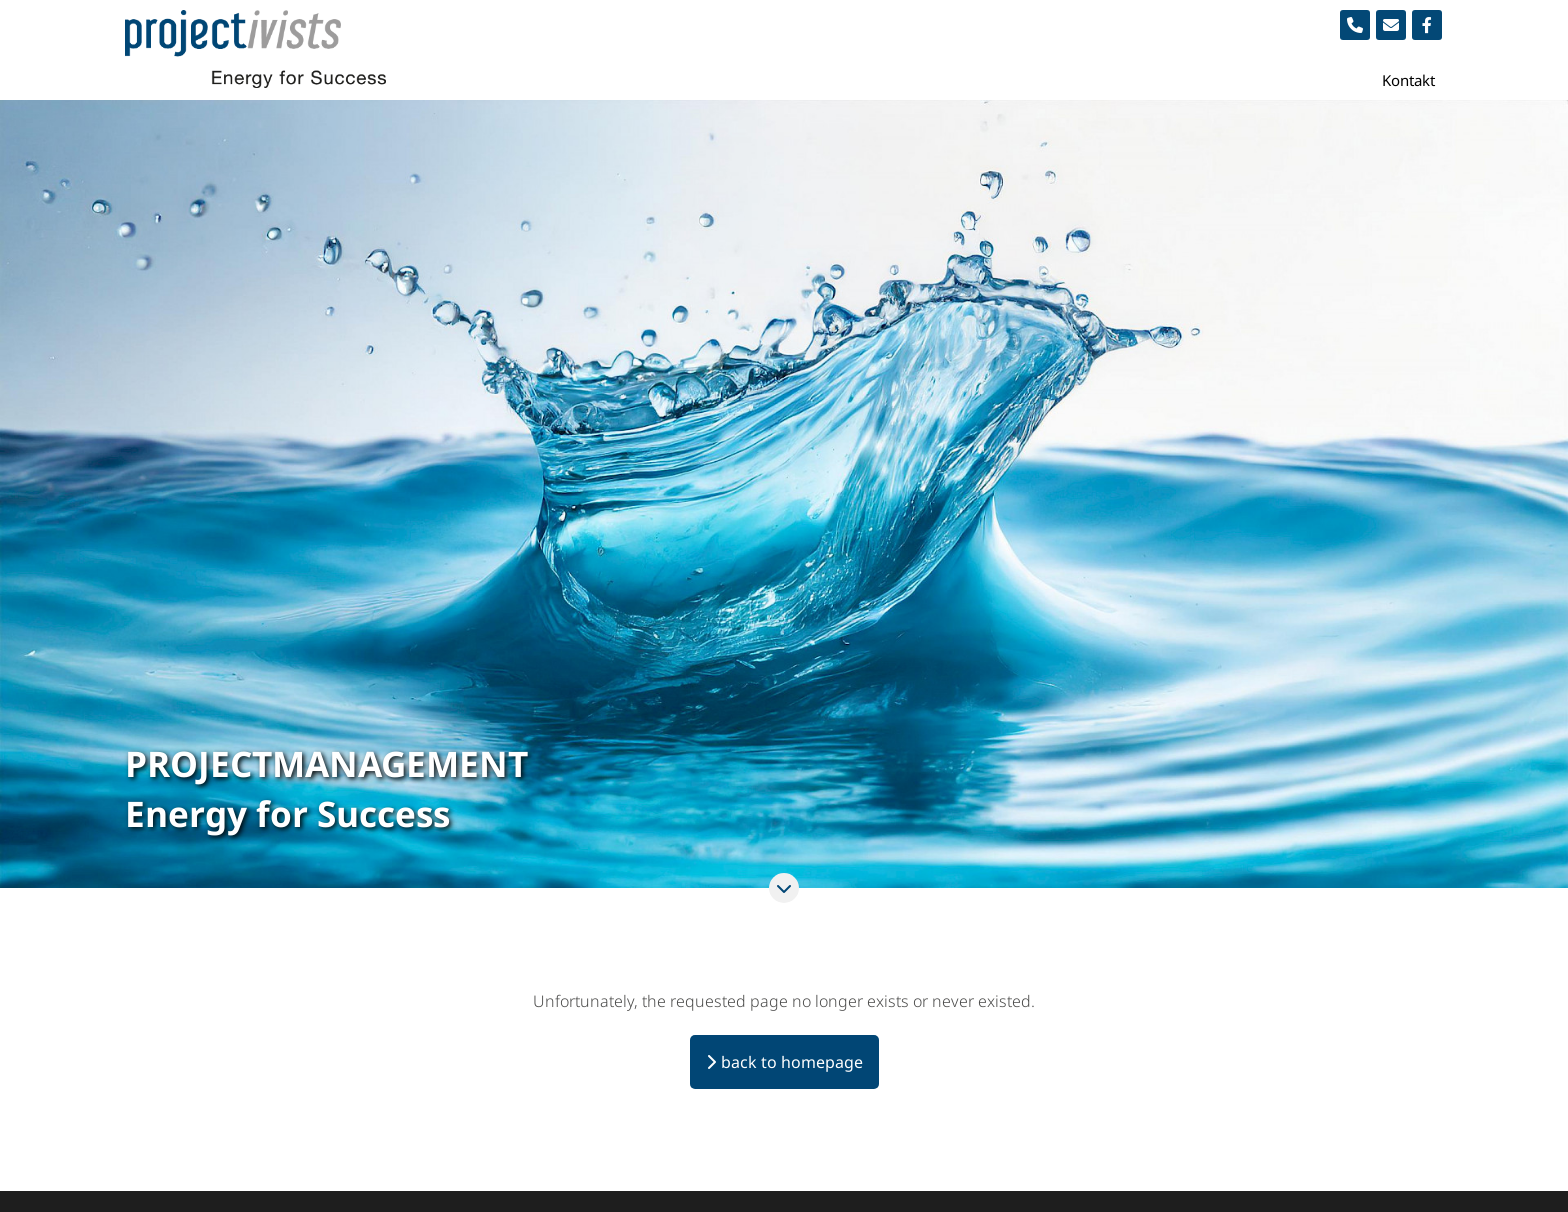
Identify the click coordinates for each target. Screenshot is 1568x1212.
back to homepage (792, 1062)
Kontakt (1408, 80)
